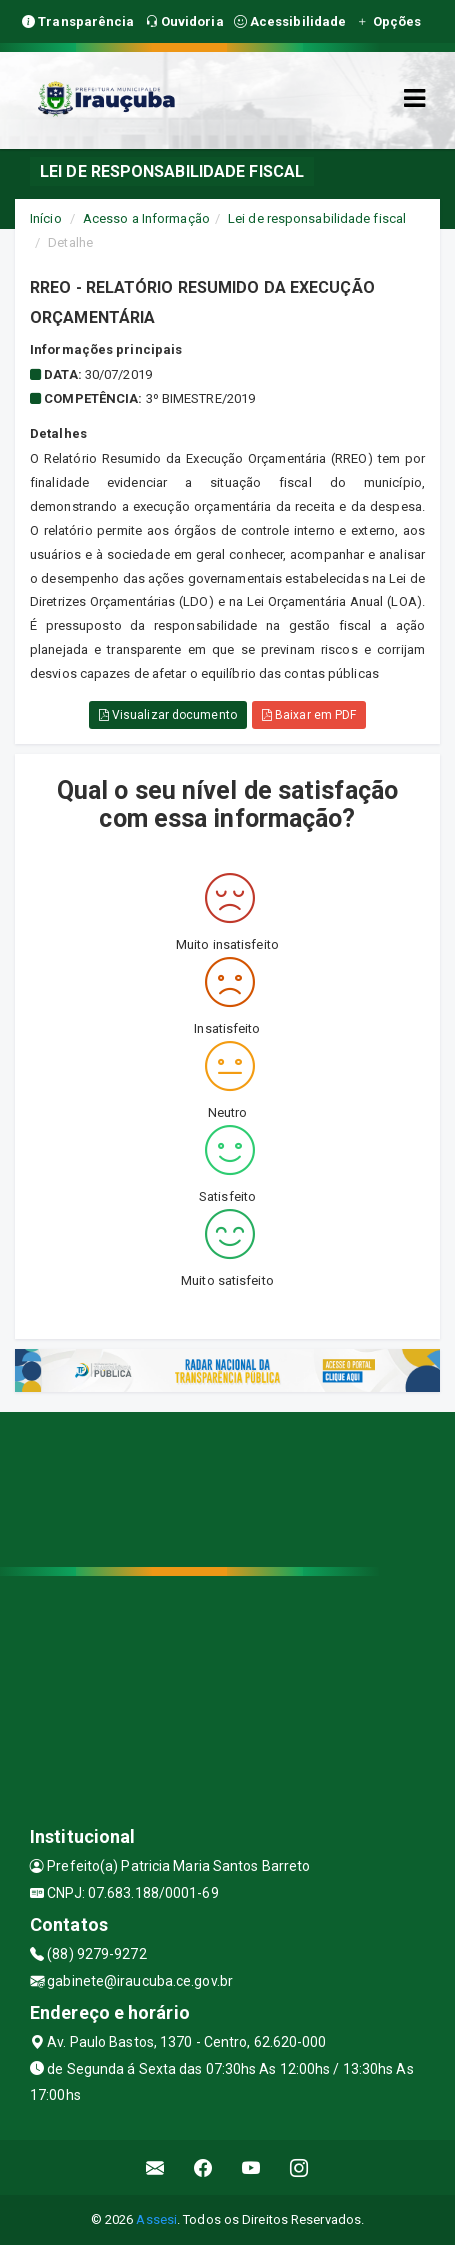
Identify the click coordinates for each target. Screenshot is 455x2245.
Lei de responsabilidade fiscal (317, 218)
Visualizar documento (168, 715)
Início (46, 218)
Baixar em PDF (309, 715)
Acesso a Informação (146, 218)
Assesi (156, 2219)
